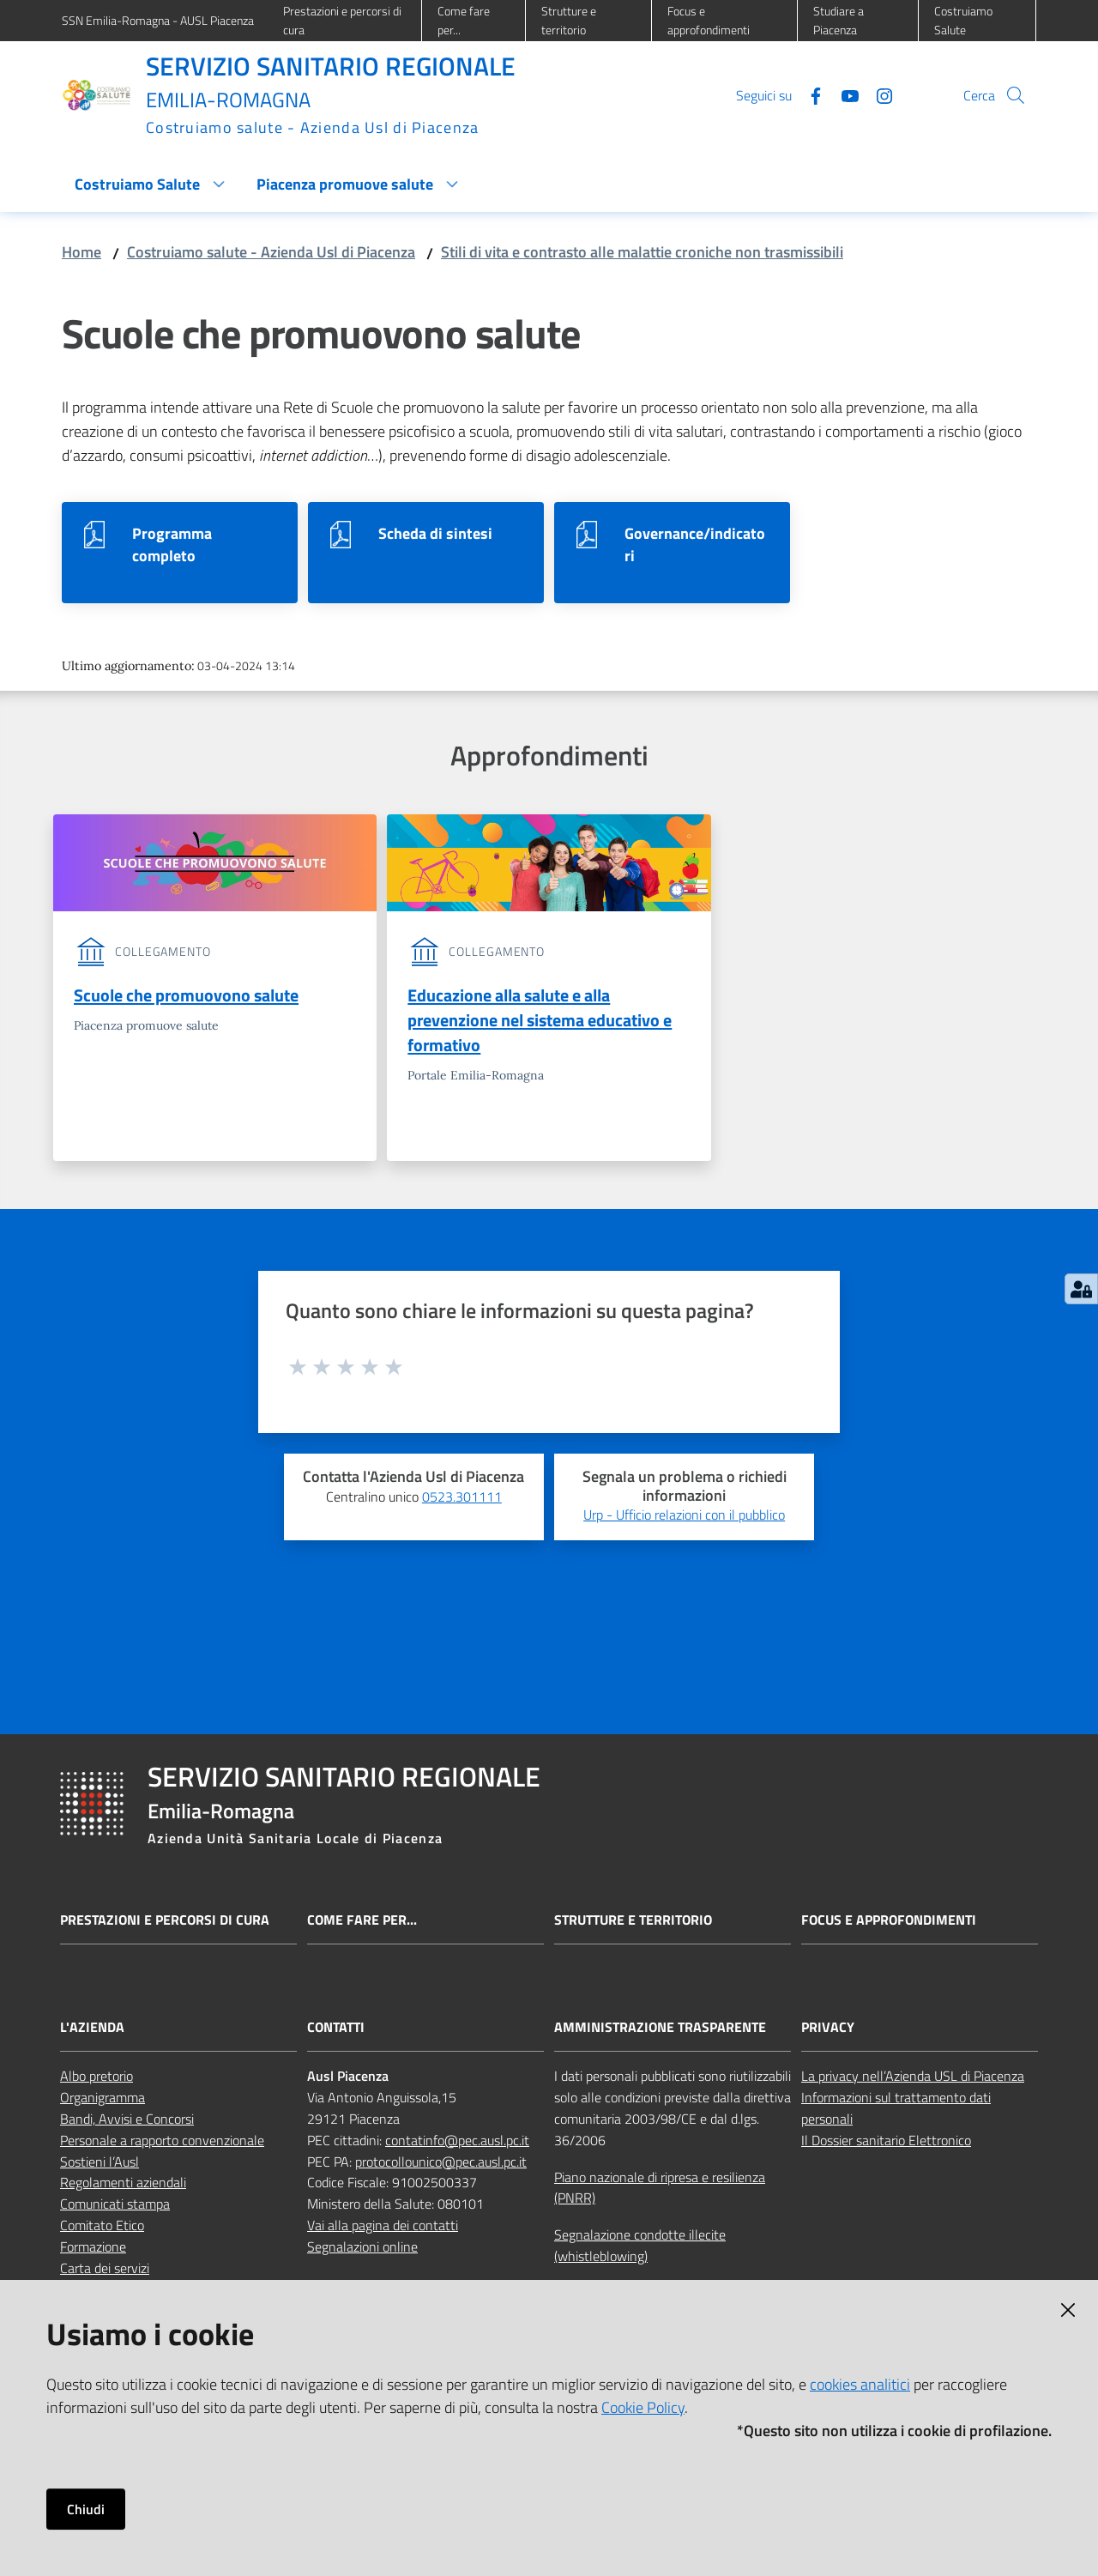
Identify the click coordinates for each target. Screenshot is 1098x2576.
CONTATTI (336, 2030)
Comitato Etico (102, 2227)
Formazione (93, 2249)
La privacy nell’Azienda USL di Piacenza (912, 2078)
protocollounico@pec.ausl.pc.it (441, 2164)
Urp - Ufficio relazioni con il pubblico (684, 1517)
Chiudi (86, 2509)
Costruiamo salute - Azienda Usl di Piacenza (271, 251)
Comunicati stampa (115, 2206)
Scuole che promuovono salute (186, 995)
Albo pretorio (96, 2078)
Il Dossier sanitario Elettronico (886, 2142)
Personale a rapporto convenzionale (162, 2142)
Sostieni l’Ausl (99, 2164)
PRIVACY (827, 2030)
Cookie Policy (643, 2407)
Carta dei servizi (104, 2270)
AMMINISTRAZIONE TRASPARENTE (660, 2030)
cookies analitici (860, 2384)
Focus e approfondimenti (888, 1923)
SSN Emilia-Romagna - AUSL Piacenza (158, 20)
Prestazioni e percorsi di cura (164, 1923)
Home (81, 251)
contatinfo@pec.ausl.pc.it (457, 2142)
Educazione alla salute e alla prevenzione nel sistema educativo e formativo (539, 1021)
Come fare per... (362, 1923)
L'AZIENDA (92, 2030)
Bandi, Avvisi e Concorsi (127, 2121)
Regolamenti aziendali (123, 2184)
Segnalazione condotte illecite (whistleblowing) (640, 2248)
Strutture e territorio (633, 1923)
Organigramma (102, 2099)
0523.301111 (462, 1499)
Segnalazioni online (362, 2249)
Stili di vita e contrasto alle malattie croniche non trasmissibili (642, 251)
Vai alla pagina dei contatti (382, 2227)
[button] (1015, 95)
